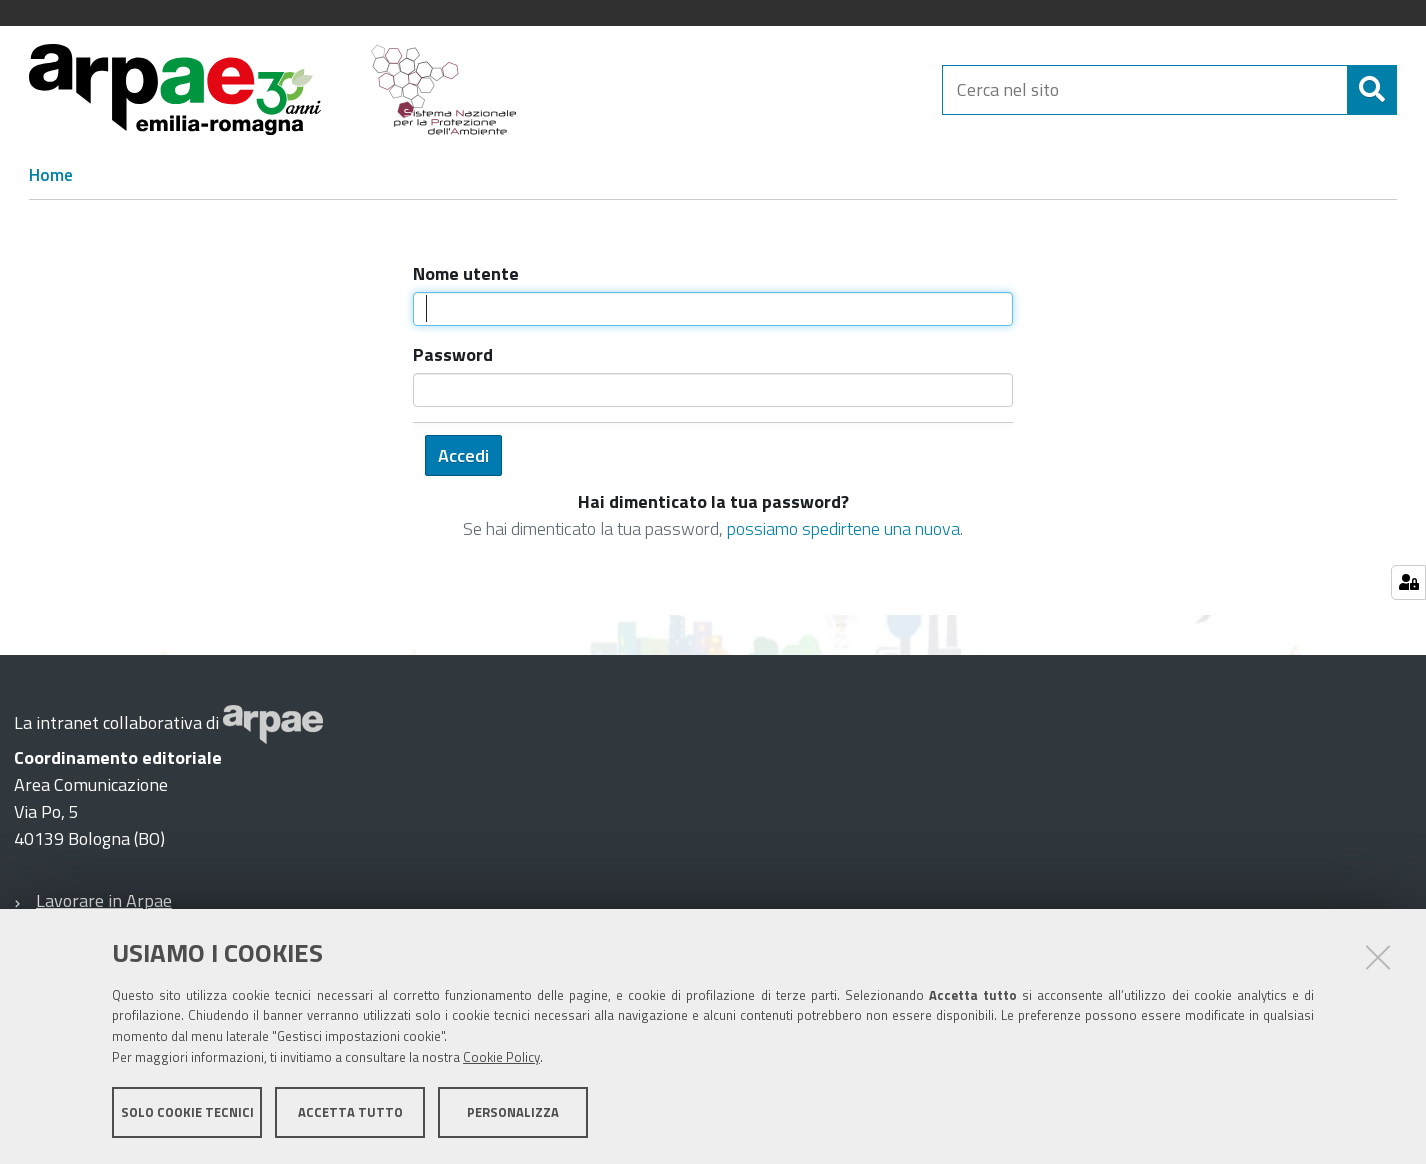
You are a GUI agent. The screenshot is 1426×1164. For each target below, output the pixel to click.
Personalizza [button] (513, 1112)
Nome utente (466, 273)
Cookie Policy (501, 1057)
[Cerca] (1372, 90)
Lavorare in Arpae (104, 900)
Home (51, 175)
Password (453, 354)
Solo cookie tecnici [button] (187, 1112)
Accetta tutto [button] (350, 1112)
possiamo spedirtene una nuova (843, 528)
